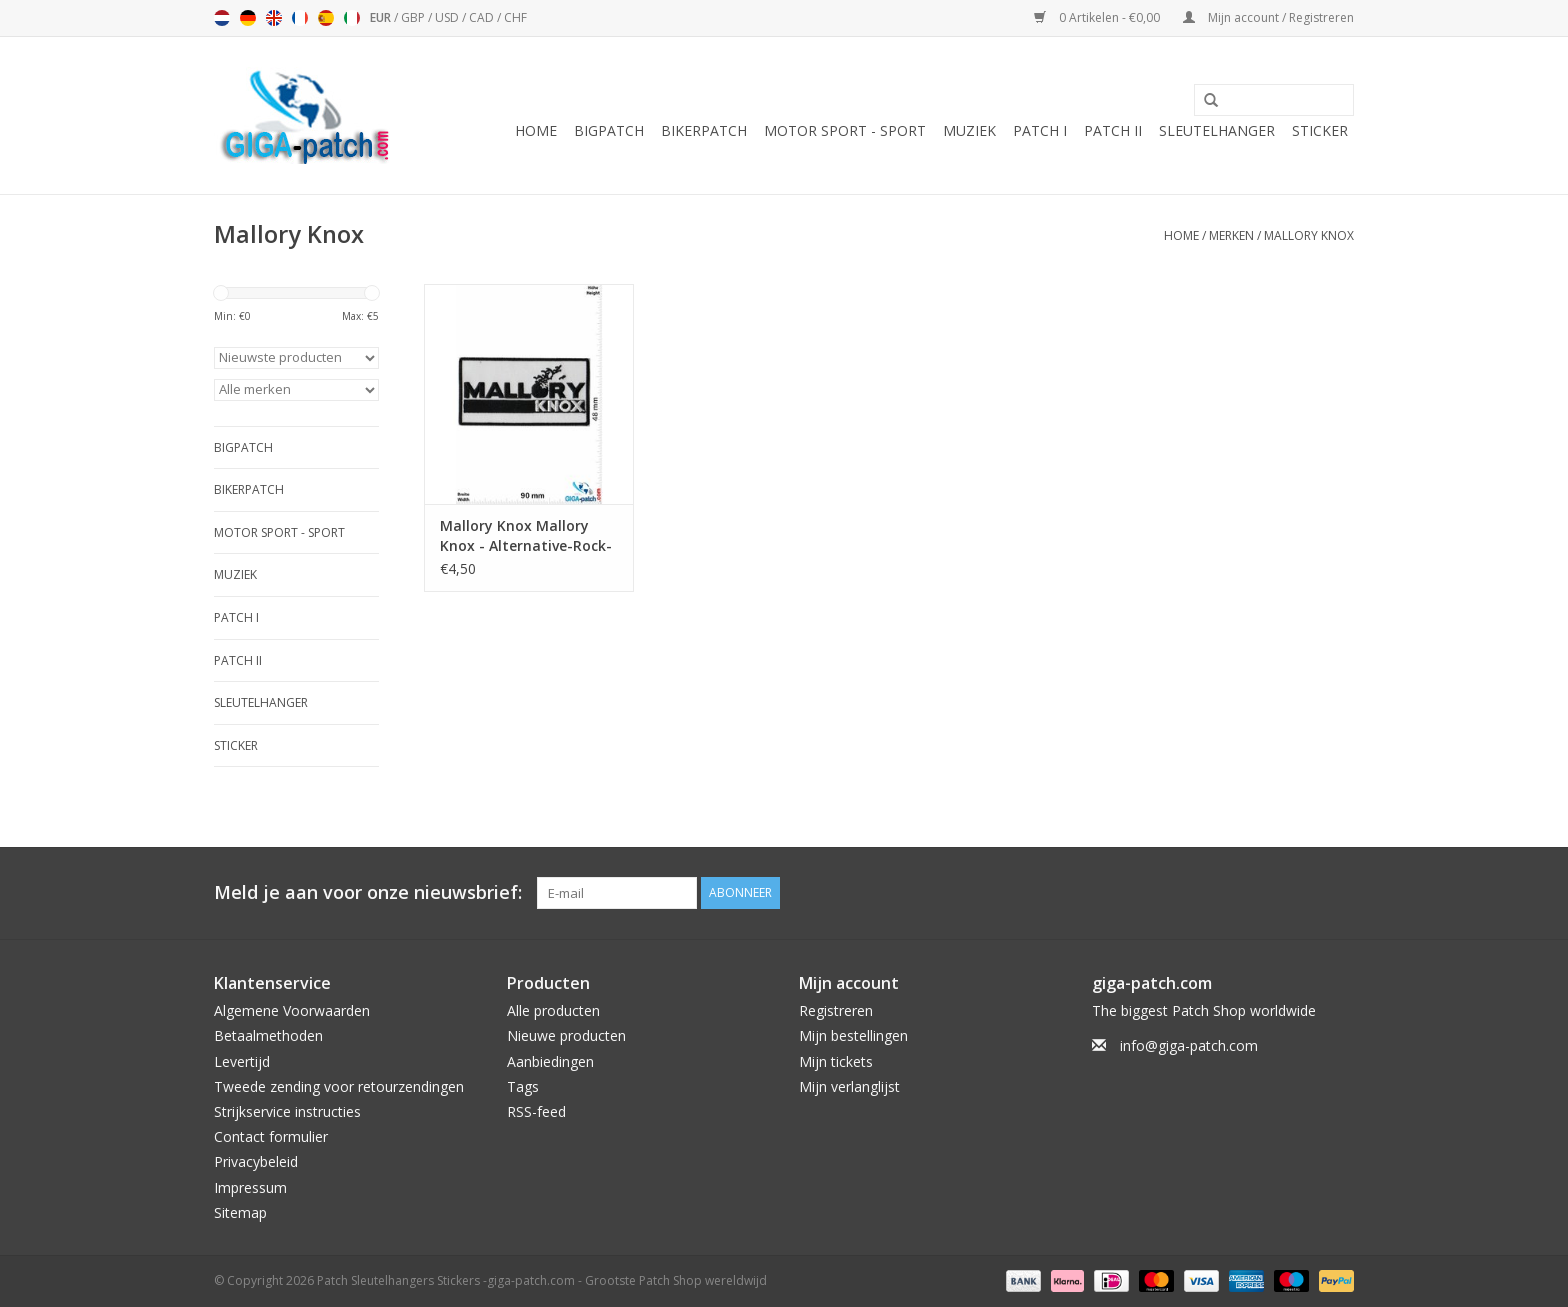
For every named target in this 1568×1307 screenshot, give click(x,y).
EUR (382, 17)
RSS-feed (536, 1111)
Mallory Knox (1309, 235)
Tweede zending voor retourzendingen (339, 1086)
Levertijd (242, 1061)
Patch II (1113, 130)
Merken (1231, 235)
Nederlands (222, 18)
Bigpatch (609, 130)
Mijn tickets (836, 1061)
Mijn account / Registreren (1268, 17)
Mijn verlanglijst (849, 1086)
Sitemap (240, 1212)
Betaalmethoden (268, 1035)
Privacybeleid (256, 1161)
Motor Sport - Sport (845, 130)
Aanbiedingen (550, 1061)
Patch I (1040, 130)
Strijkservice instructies (287, 1111)
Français (300, 18)
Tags (523, 1086)
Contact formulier (271, 1136)
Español (326, 18)
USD (448, 17)
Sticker (1320, 130)
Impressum (250, 1187)
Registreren (836, 1010)
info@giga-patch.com (1189, 1045)
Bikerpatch (704, 130)
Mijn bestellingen (853, 1035)
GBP (414, 17)
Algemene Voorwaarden (292, 1010)
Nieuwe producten (566, 1035)
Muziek (969, 130)
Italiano (352, 18)
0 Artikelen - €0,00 (1098, 17)
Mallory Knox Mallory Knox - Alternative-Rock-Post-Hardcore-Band (526, 536)
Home (536, 130)
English (274, 18)
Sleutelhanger (1217, 130)
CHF (515, 17)
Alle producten (553, 1010)
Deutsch (248, 18)
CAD (483, 17)
